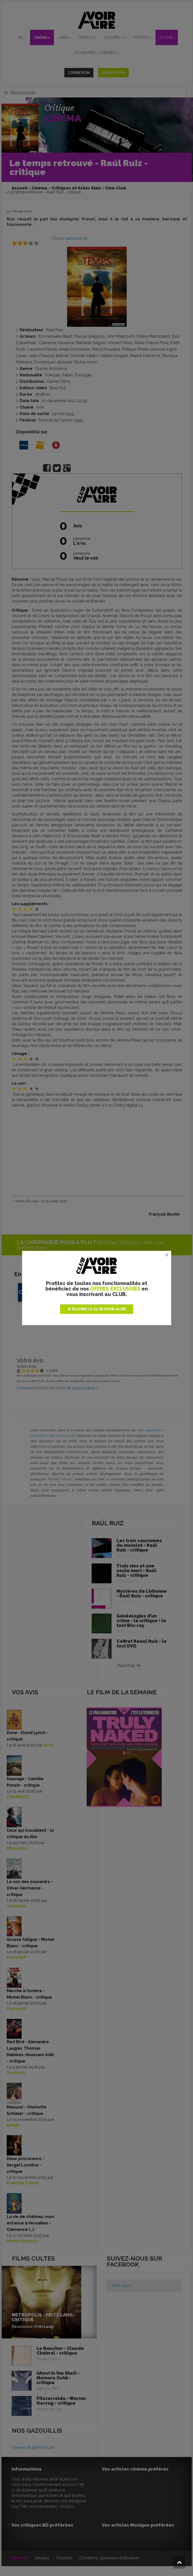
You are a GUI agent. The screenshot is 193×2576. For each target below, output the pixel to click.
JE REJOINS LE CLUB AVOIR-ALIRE (96, 1309)
